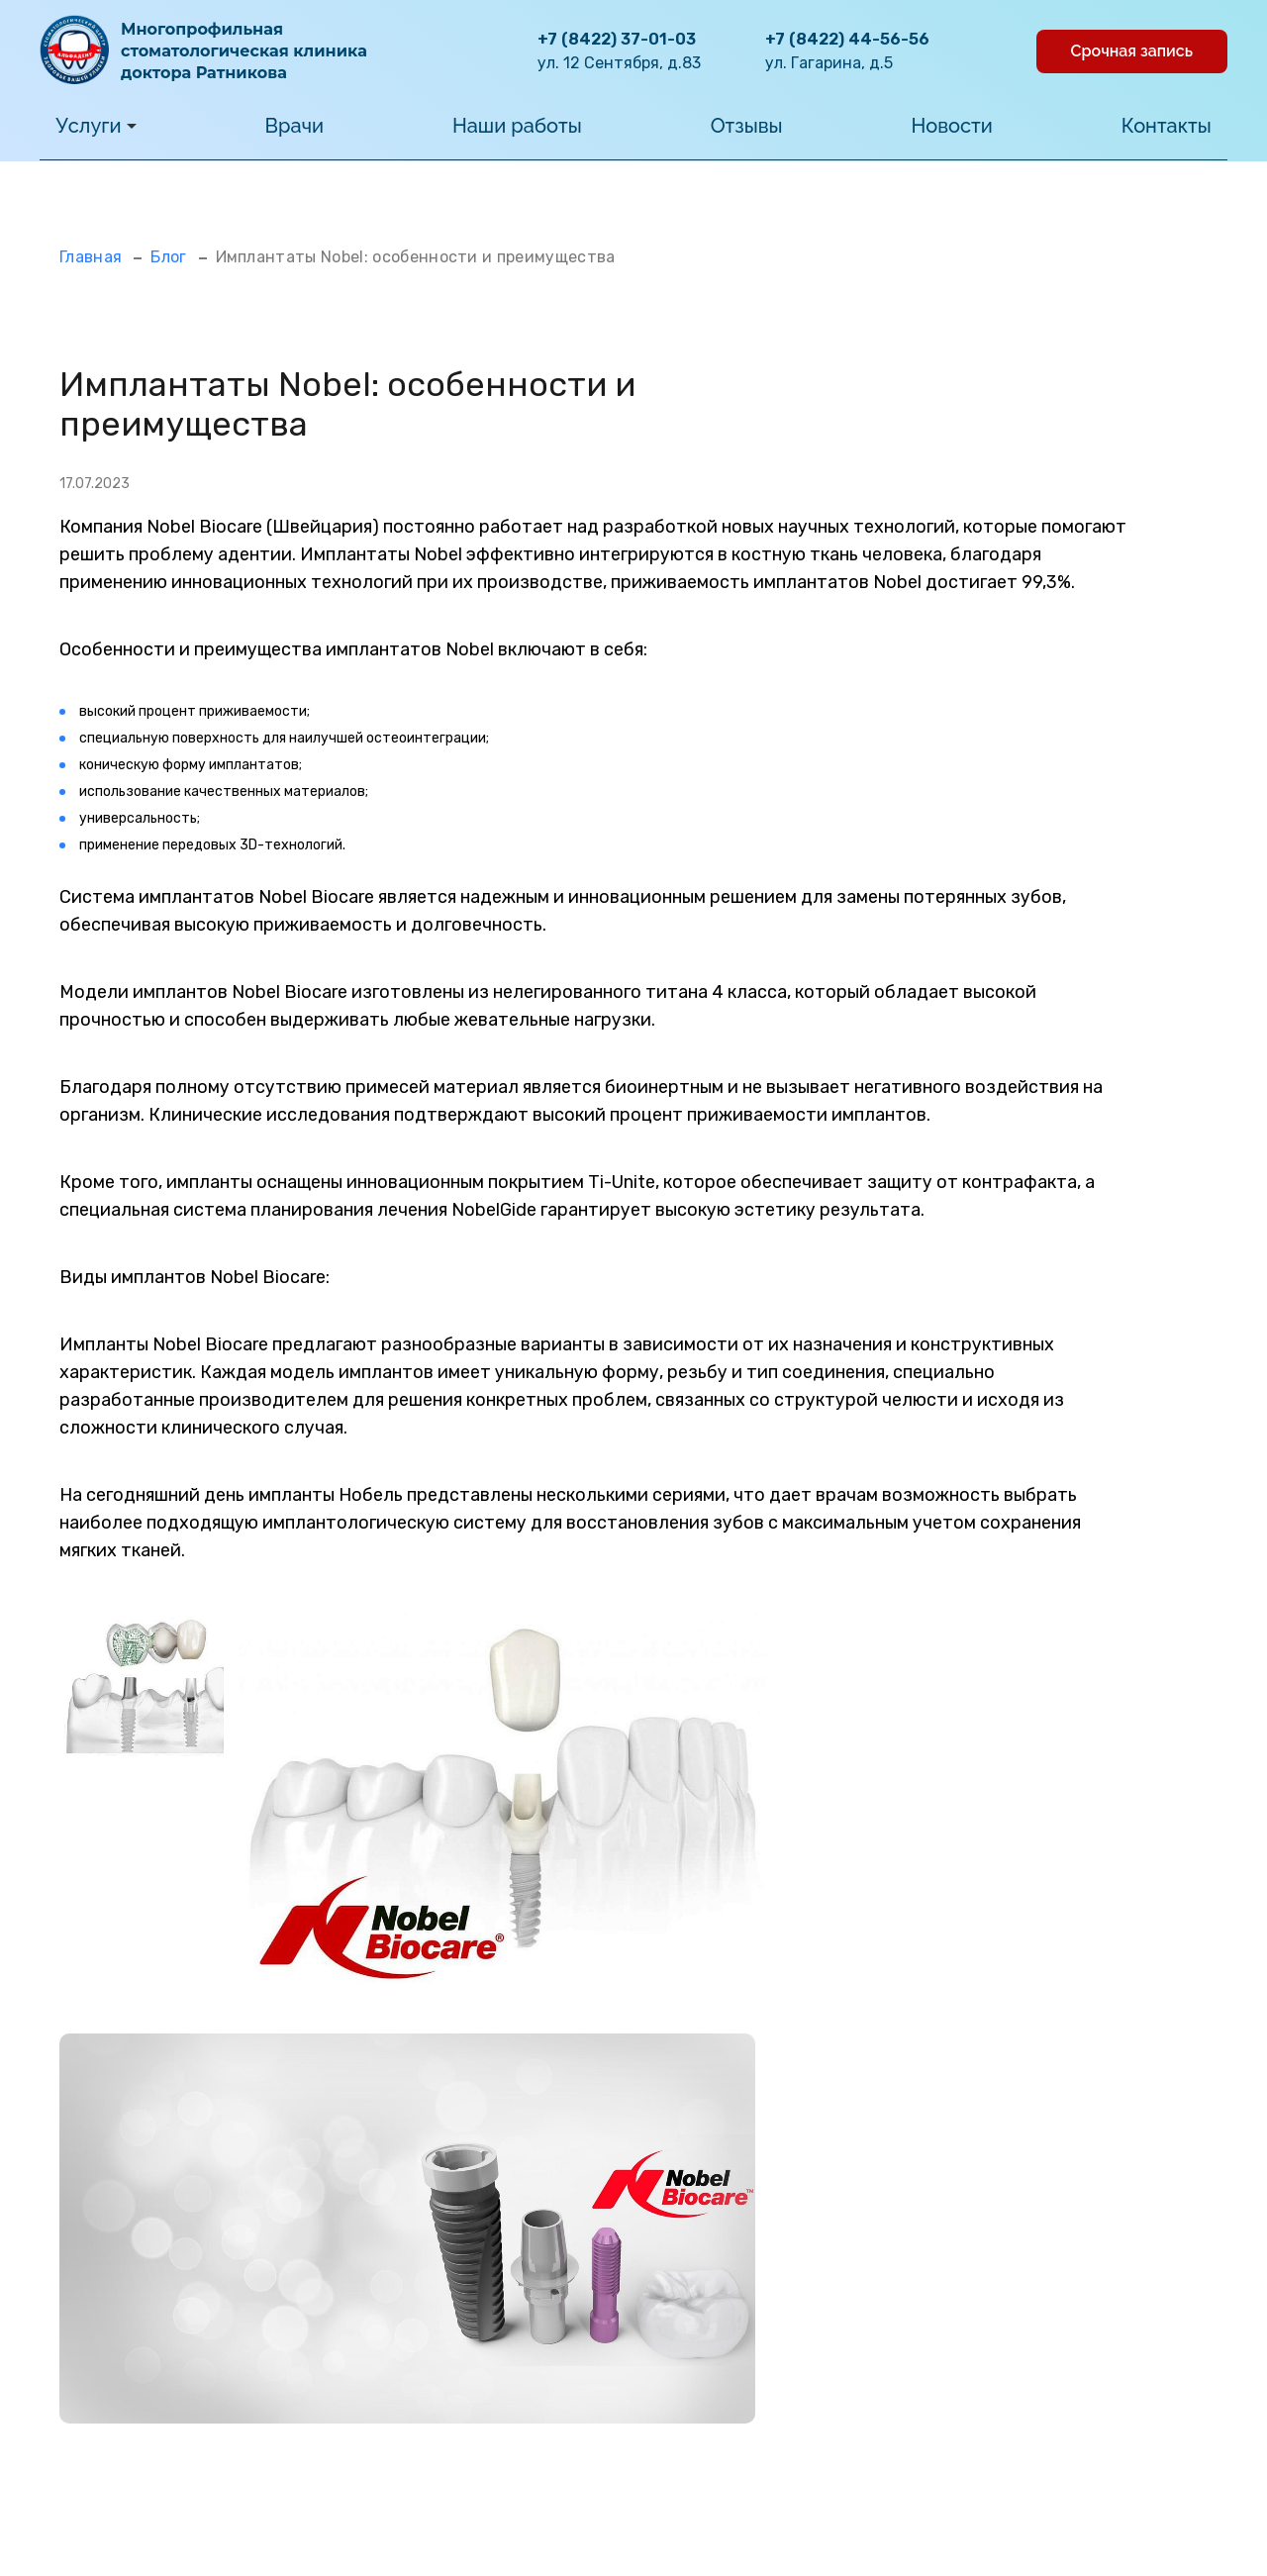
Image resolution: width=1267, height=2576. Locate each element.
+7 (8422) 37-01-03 (616, 39)
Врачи (295, 126)
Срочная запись (1132, 51)
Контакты (1166, 126)
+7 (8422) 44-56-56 (847, 39)
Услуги (95, 126)
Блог (168, 257)
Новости (952, 126)
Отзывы (747, 126)
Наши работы (517, 126)
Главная (90, 257)
